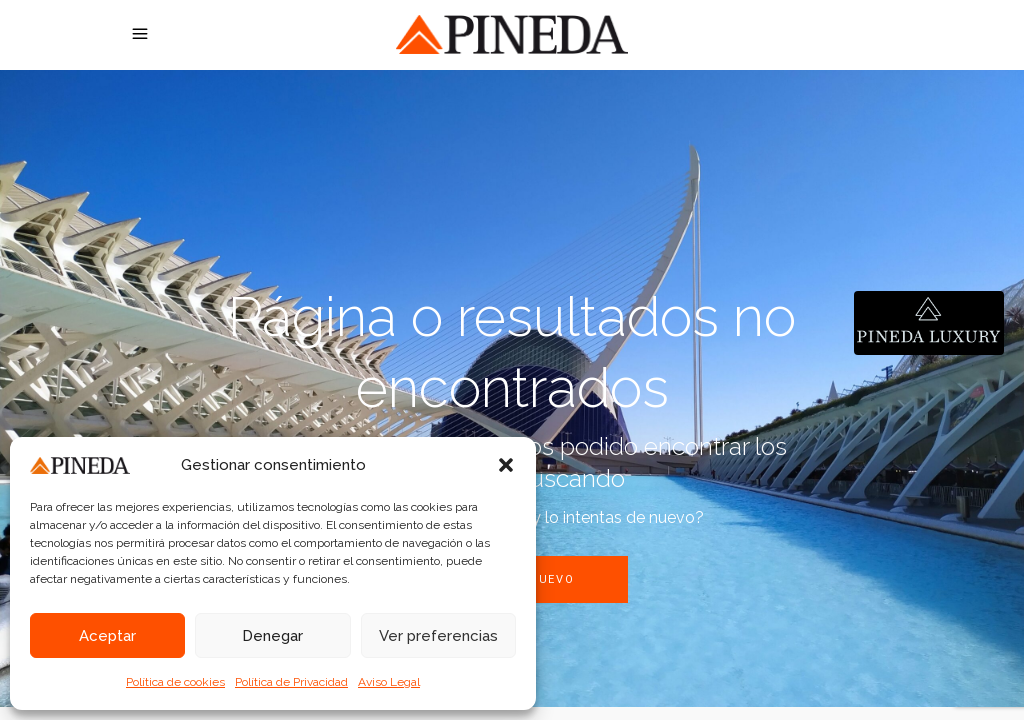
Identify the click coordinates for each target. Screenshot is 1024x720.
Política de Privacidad (291, 682)
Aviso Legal (389, 682)
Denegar (272, 636)
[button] (506, 465)
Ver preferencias (438, 636)
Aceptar (107, 636)
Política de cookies (175, 682)
